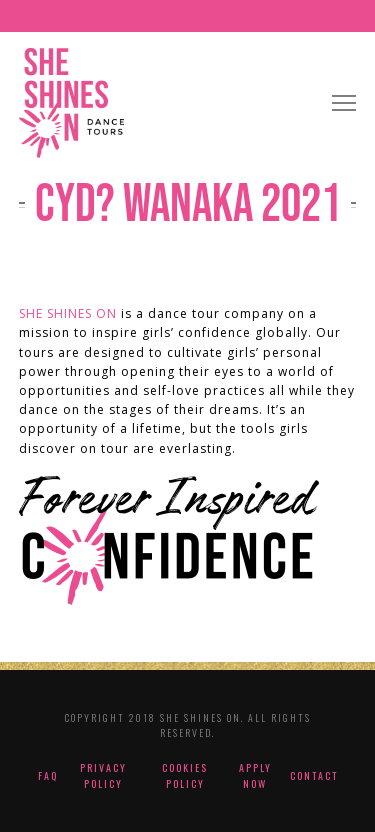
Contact (314, 775)
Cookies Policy (185, 775)
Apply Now (255, 775)
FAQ (48, 775)
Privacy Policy (103, 775)
